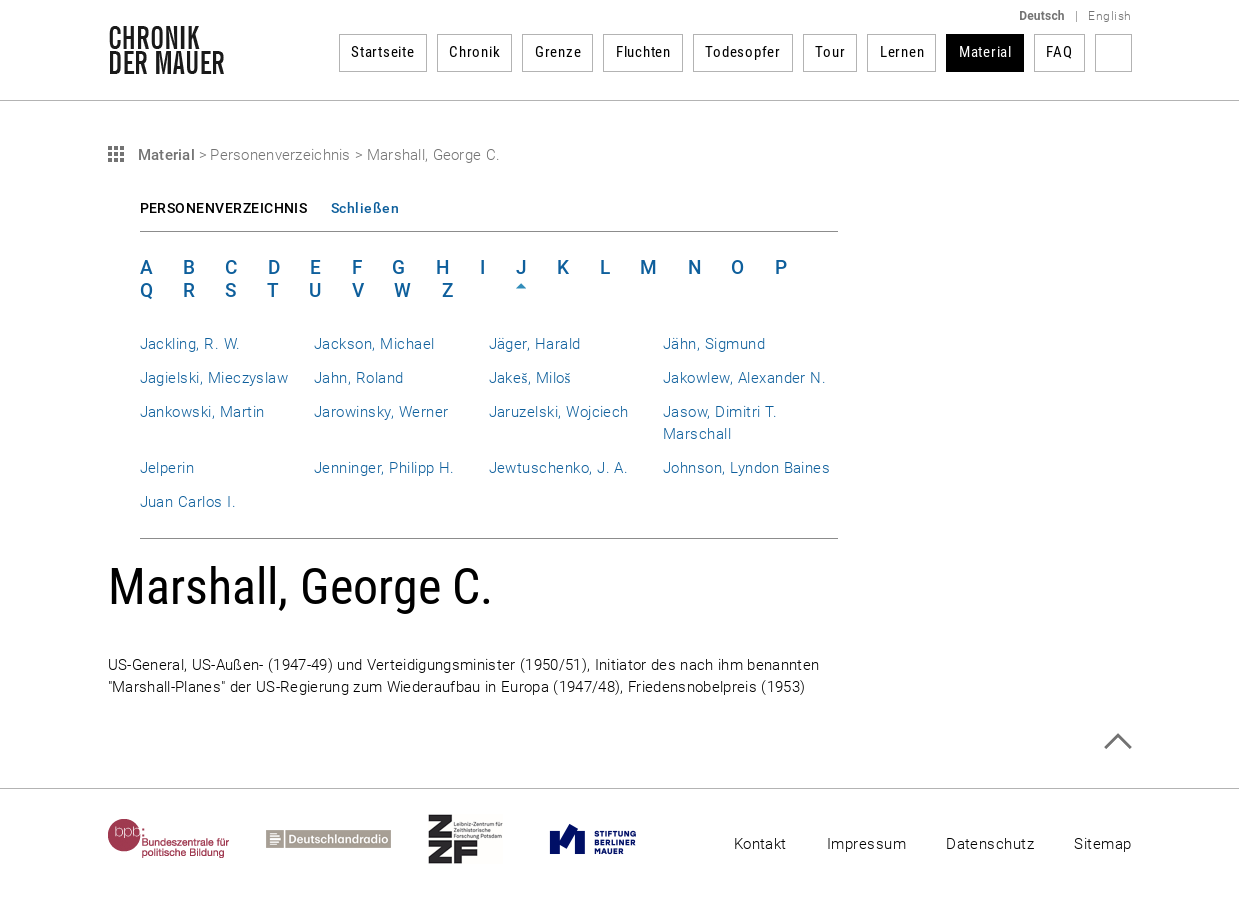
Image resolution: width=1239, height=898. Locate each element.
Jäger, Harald (535, 344)
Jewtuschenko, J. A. (559, 468)
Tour (830, 52)
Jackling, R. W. (190, 344)
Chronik (474, 52)
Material (985, 52)
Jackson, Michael (374, 344)
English (1109, 16)
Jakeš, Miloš (530, 378)
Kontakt (760, 844)
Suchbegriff (1113, 53)
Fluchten (643, 52)
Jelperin (167, 468)
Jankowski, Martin (202, 412)
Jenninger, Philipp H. (384, 468)
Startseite (383, 52)
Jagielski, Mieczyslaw (214, 378)
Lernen (902, 52)
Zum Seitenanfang (1117, 741)
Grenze (558, 52)
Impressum (866, 844)
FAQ (1059, 52)
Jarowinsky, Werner (381, 412)
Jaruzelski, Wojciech (559, 412)
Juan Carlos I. (188, 502)
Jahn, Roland (359, 378)
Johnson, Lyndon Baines (746, 468)
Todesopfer (743, 52)
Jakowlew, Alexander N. (744, 378)
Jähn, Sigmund (714, 344)
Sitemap (1102, 844)
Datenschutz (990, 844)
